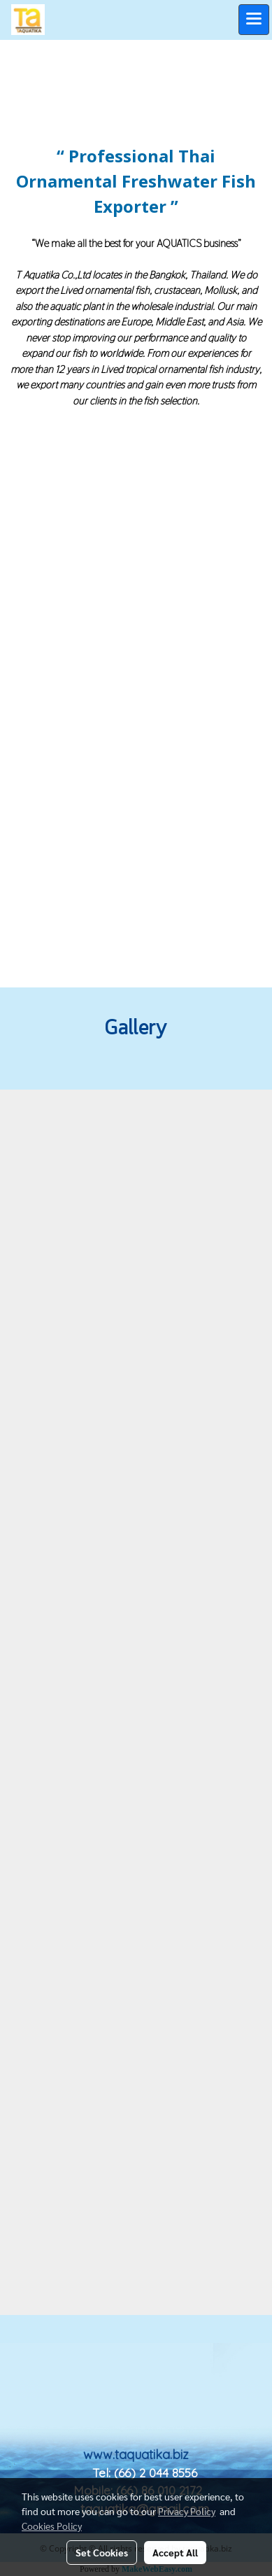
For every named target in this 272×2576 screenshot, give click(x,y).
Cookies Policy (52, 2525)
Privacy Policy (186, 2511)
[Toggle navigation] (253, 19)
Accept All (175, 2552)
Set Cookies (102, 2552)
